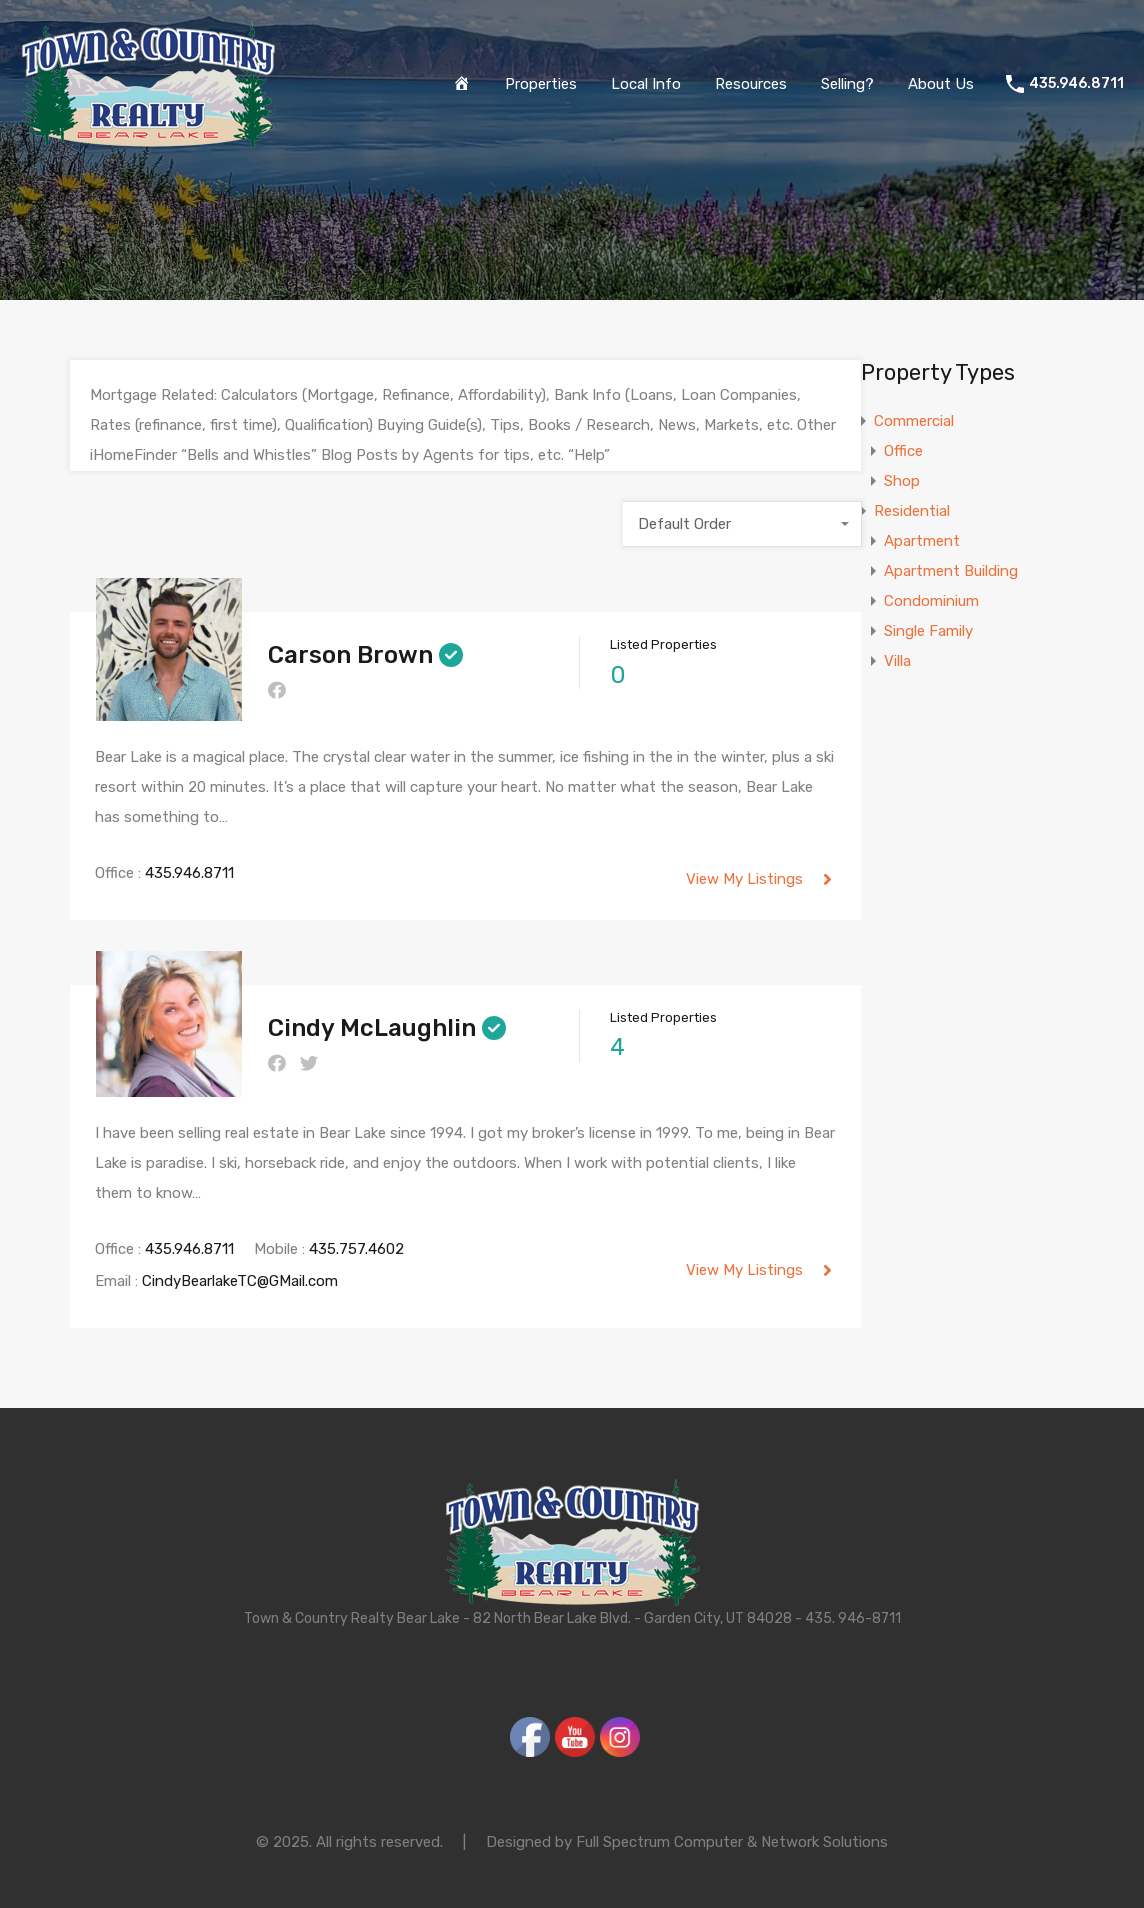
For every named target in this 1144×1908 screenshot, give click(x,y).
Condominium (931, 601)
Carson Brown (350, 655)
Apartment (922, 541)
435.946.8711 (1076, 84)
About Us (941, 84)
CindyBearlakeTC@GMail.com (240, 1281)
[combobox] (742, 524)
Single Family (928, 631)
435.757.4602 (356, 1249)
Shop (902, 481)
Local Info (646, 84)
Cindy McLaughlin (372, 1028)
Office (903, 451)
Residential (912, 511)
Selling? (847, 84)
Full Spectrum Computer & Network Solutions (732, 1842)
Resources (751, 84)
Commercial (914, 421)
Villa (897, 661)
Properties (541, 84)
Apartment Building (951, 571)
